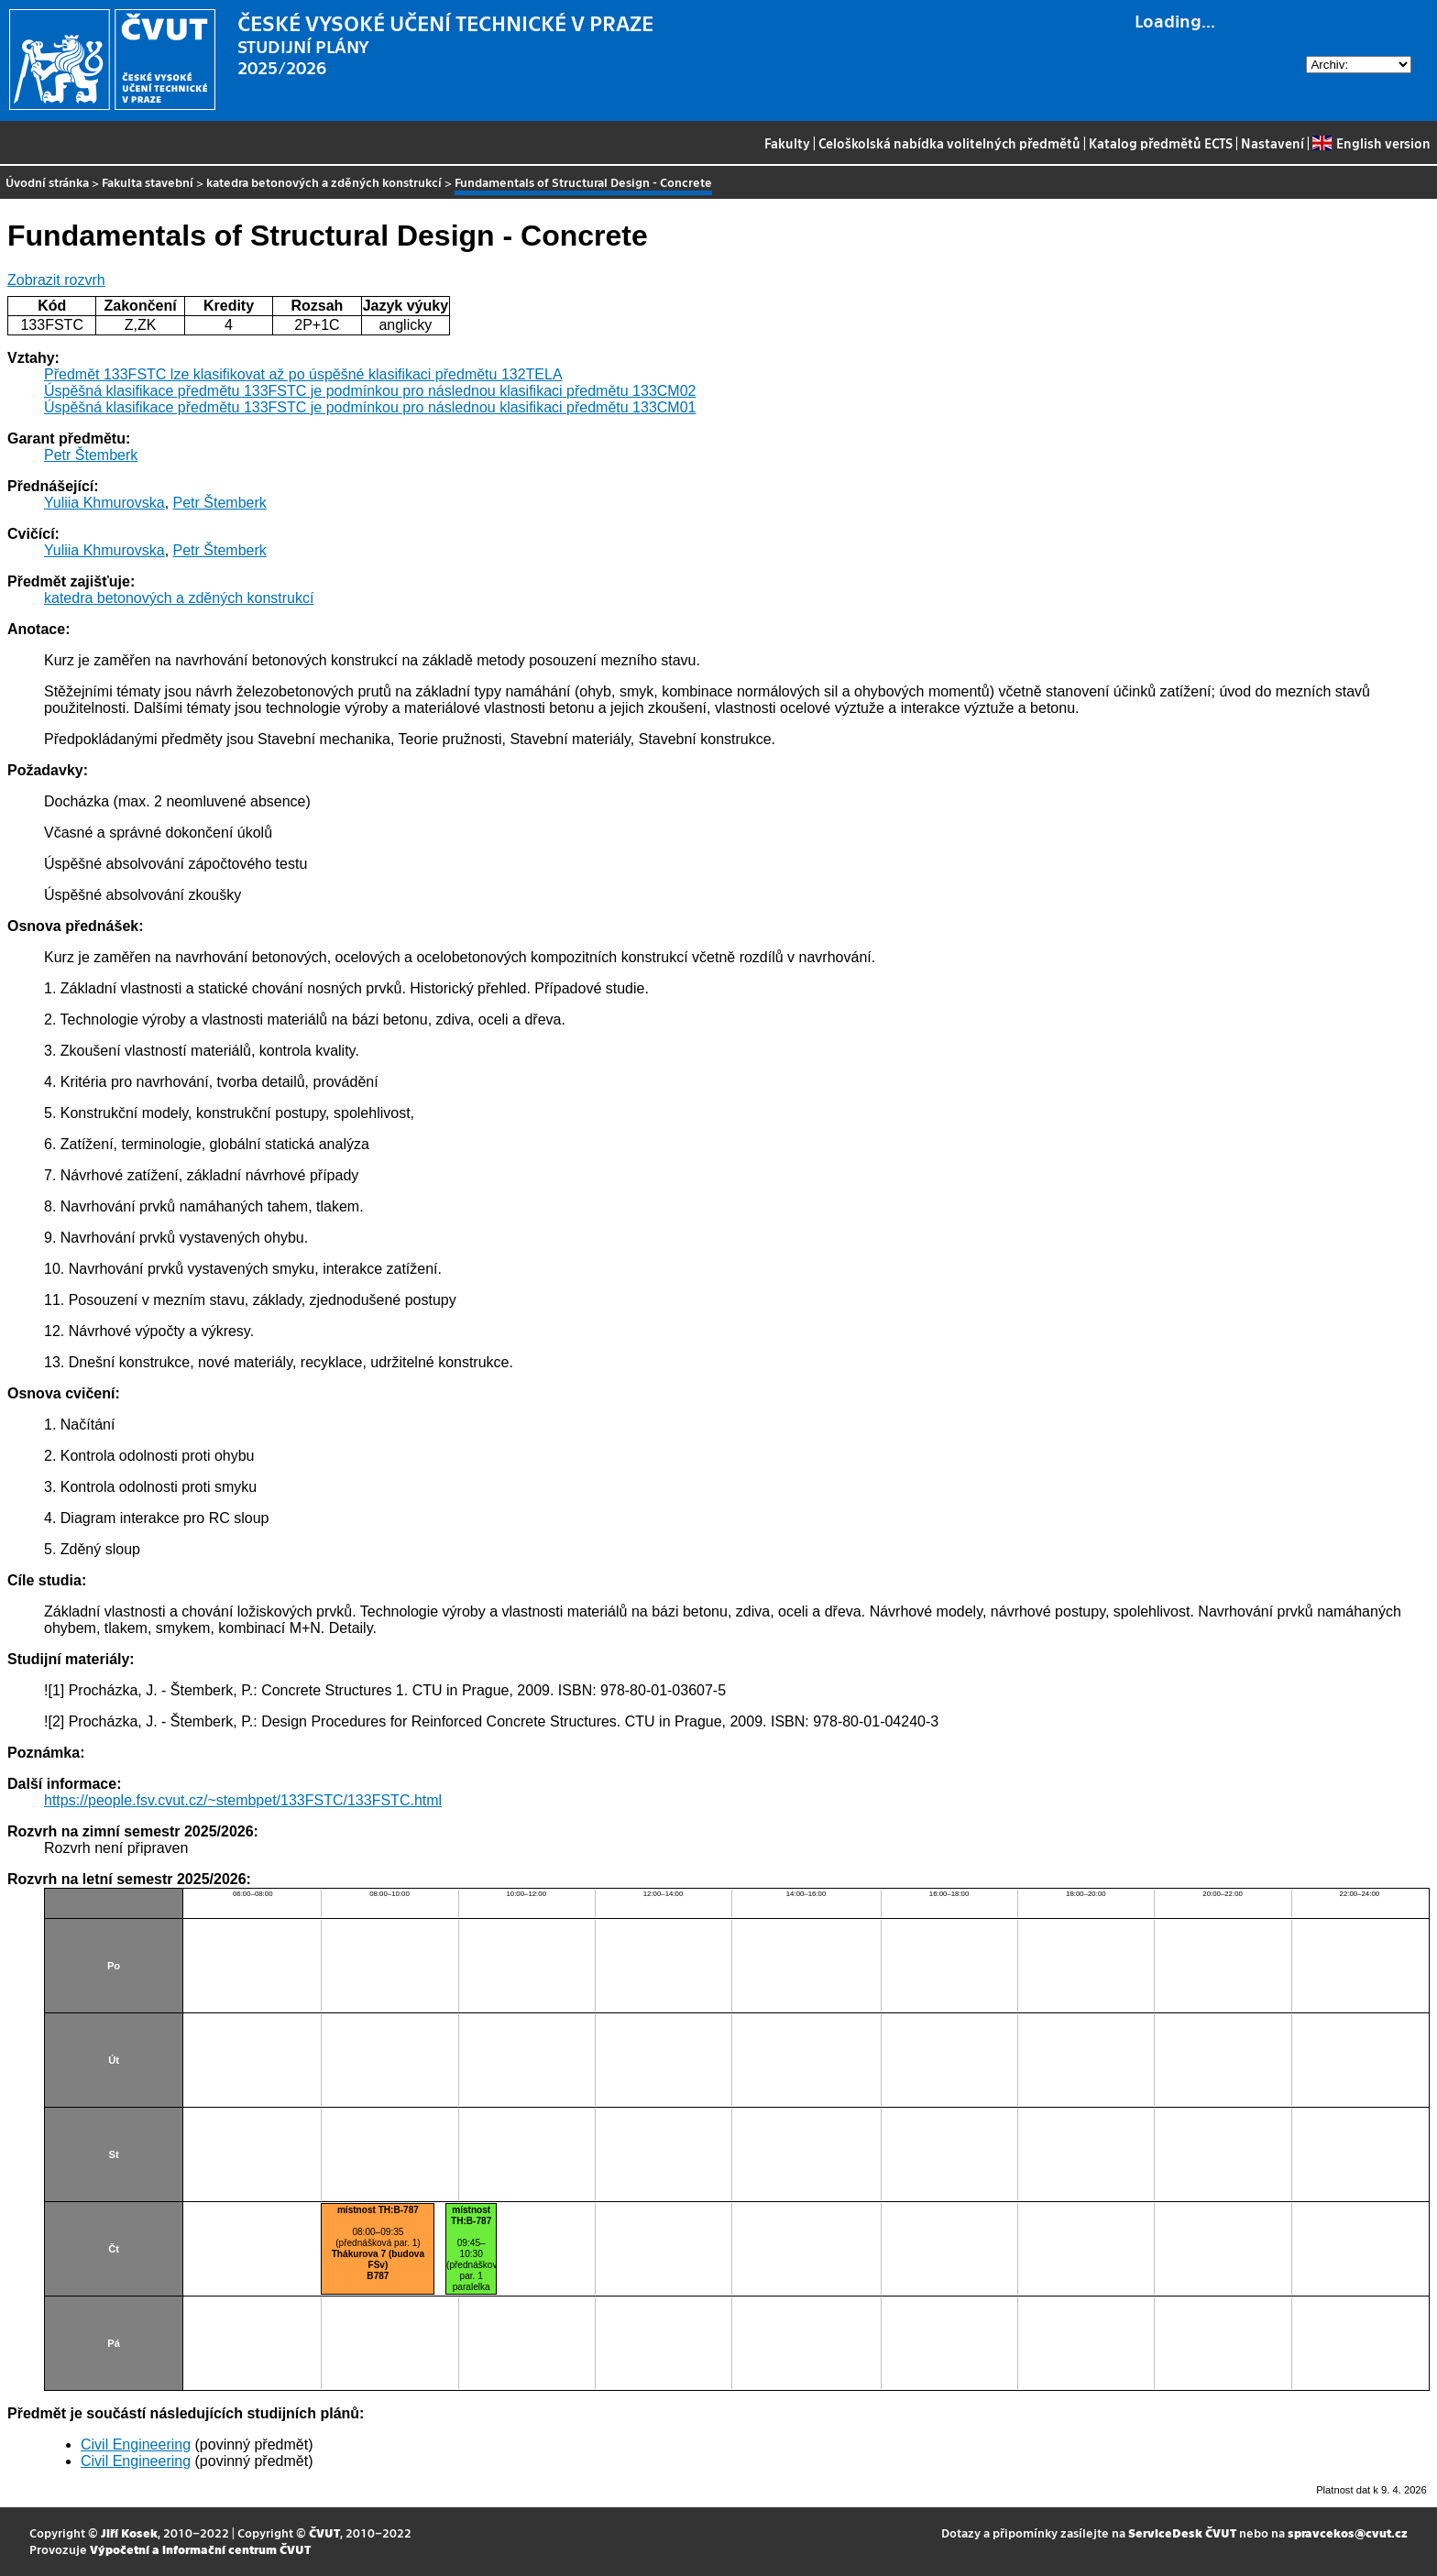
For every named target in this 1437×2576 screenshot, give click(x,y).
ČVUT (324, 2532)
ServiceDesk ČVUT (1182, 2532)
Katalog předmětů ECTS (1161, 143)
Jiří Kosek (129, 2532)
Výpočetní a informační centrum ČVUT (200, 2549)
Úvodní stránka (47, 182)
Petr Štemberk (90, 455)
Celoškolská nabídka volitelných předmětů (949, 143)
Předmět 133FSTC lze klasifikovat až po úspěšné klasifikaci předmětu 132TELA (303, 374)
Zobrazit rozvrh (56, 280)
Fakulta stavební (147, 182)
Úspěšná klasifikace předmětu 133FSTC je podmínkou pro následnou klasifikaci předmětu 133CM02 (370, 391)
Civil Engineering (136, 2444)
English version (1371, 143)
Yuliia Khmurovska (104, 502)
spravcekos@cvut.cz (1348, 2532)
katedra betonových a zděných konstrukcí (324, 182)
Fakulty (787, 143)
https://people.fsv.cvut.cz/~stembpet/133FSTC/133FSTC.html (243, 1800)
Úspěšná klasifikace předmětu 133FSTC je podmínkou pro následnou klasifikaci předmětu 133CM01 (370, 407)
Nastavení (1272, 143)
